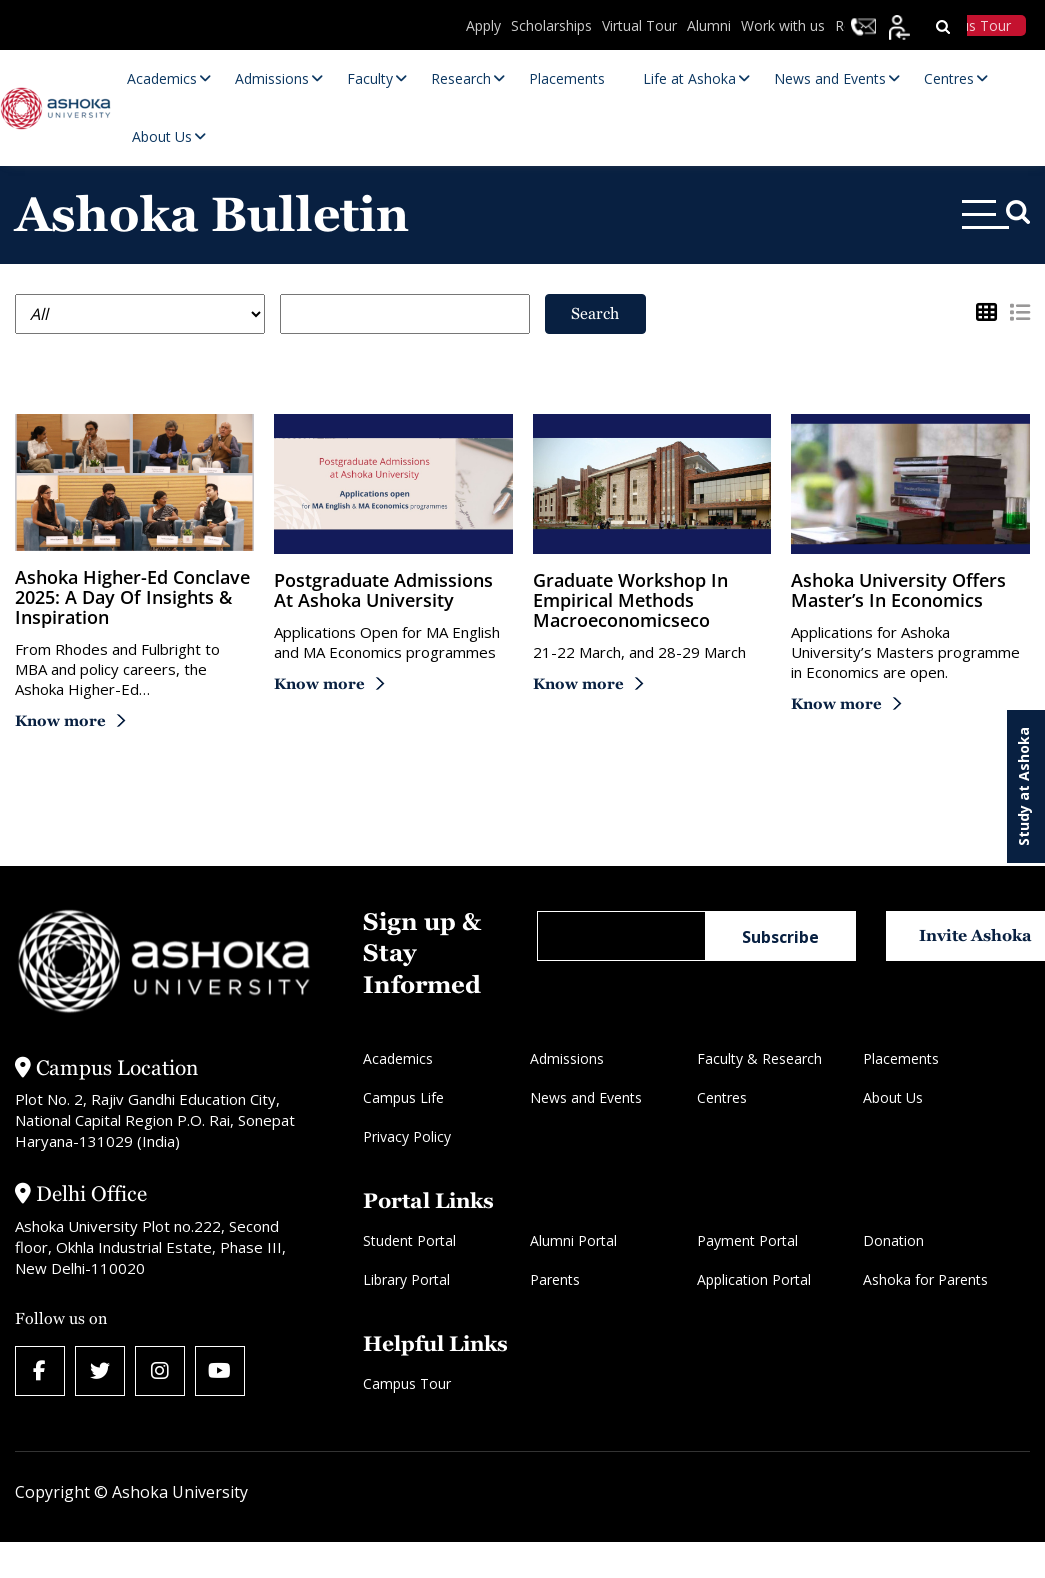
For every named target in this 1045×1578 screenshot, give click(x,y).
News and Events (586, 1097)
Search (595, 313)
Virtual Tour (639, 25)
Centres (722, 1097)
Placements (901, 1058)
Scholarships (551, 25)
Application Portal (754, 1279)
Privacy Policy (407, 1136)
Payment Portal (747, 1240)
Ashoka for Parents (925, 1279)
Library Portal (406, 1279)
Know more (60, 720)
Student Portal (409, 1240)
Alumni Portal (573, 1240)
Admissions (567, 1058)
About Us (893, 1097)
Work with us (783, 25)
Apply (483, 25)
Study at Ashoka (1023, 786)
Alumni (709, 25)
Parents (555, 1279)
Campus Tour (407, 1383)
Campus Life (403, 1097)
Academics (398, 1058)
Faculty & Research (759, 1058)
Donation (893, 1240)
